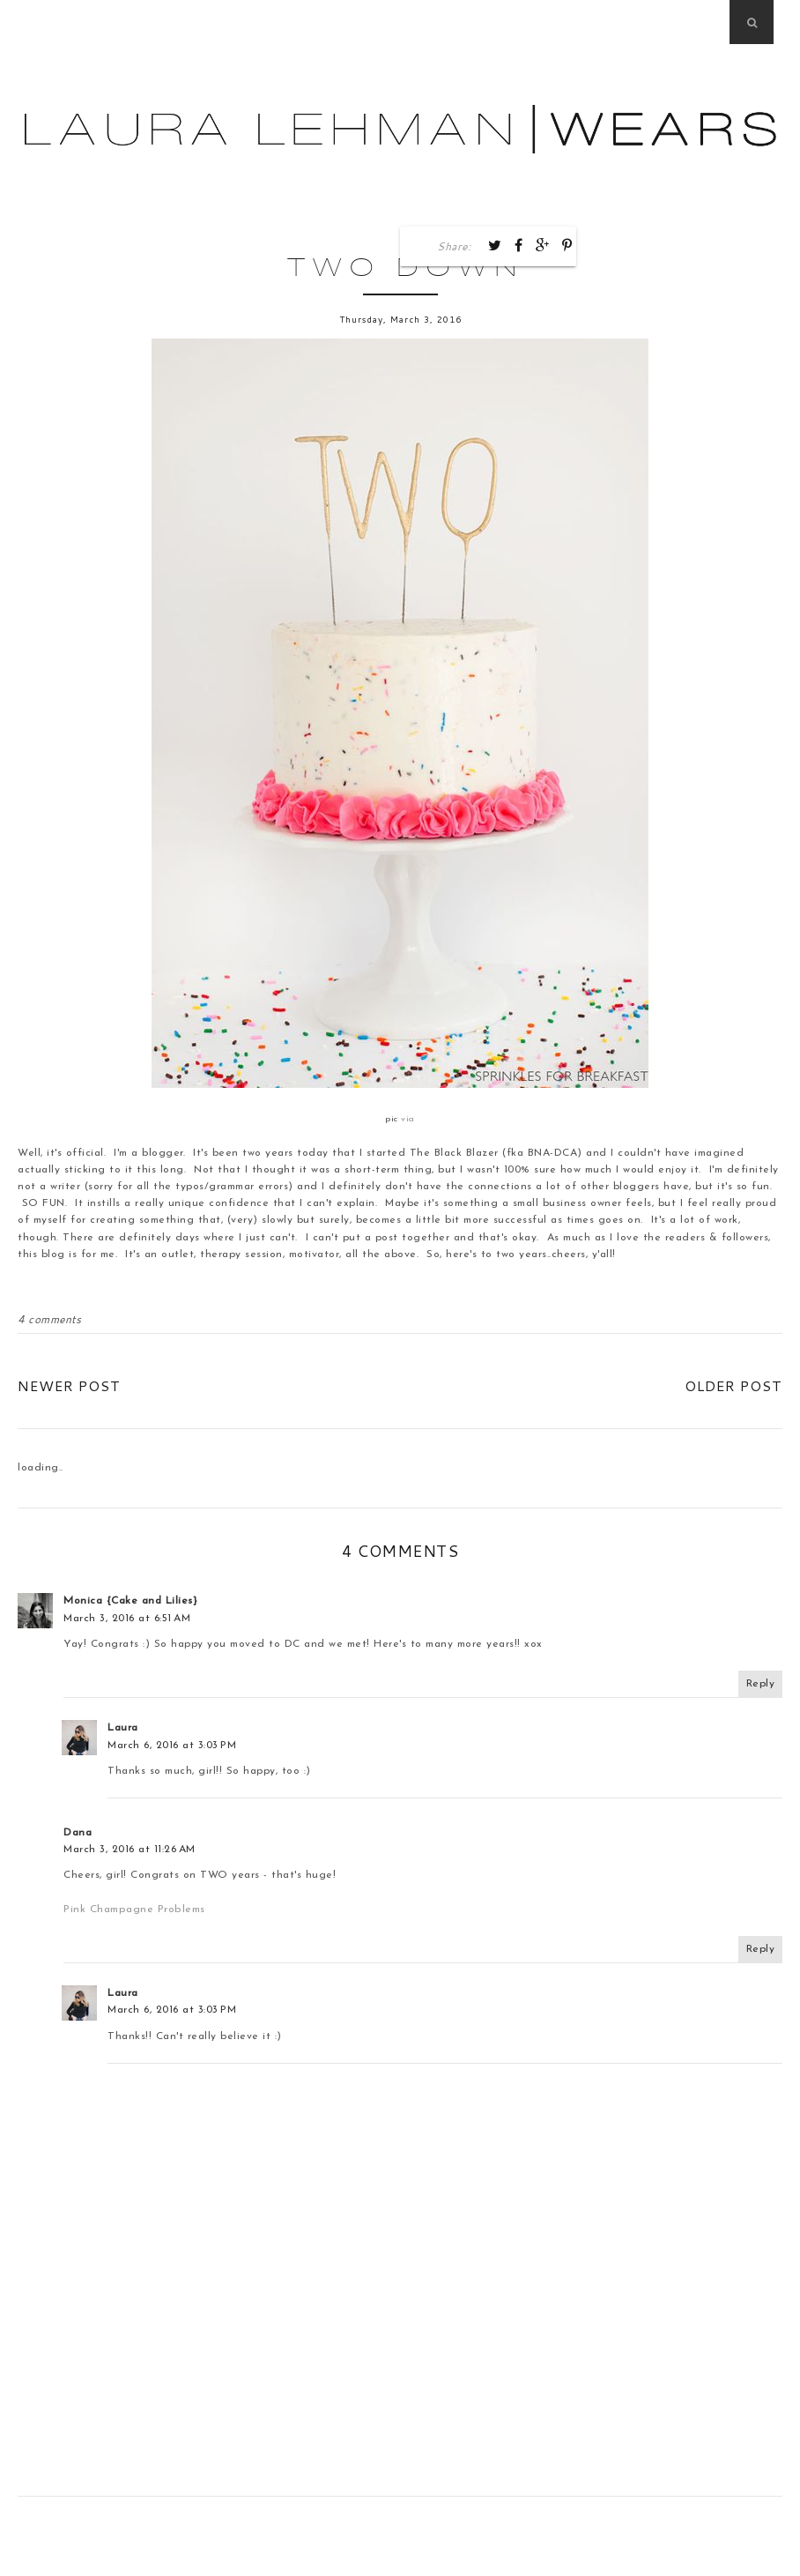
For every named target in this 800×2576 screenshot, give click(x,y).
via (408, 1119)
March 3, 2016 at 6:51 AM (126, 1618)
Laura (122, 1728)
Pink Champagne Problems (133, 1908)
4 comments (49, 1319)
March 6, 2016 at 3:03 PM (171, 1744)
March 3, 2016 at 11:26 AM (129, 1849)
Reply (760, 1684)
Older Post (733, 1385)
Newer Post (69, 1385)
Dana (77, 1833)
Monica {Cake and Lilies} (129, 1601)
